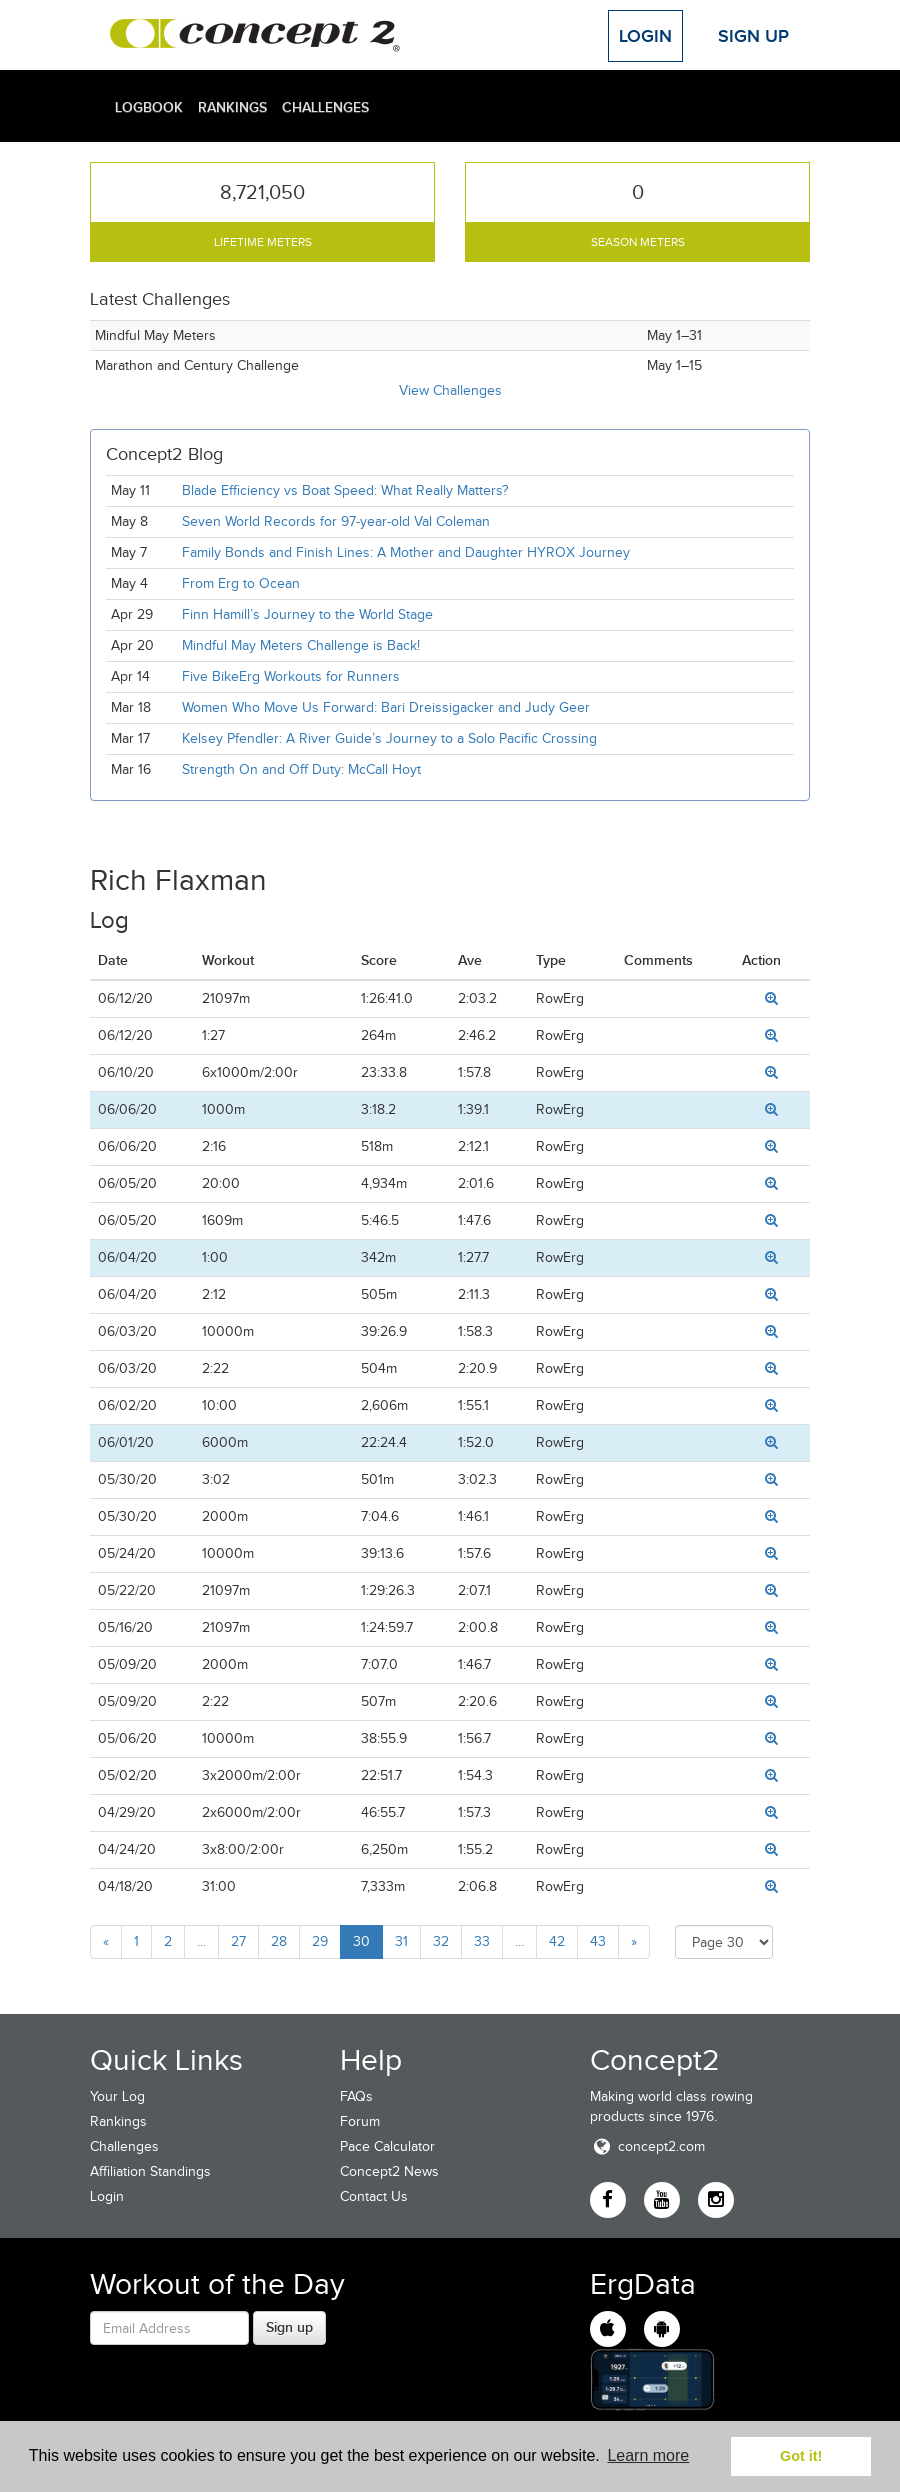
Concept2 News (389, 2171)
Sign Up (753, 36)
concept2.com (647, 2146)
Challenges (325, 107)
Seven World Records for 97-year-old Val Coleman (336, 521)
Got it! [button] (801, 2456)
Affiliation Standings (150, 2171)
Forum (360, 2121)
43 (598, 1941)
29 (320, 1941)
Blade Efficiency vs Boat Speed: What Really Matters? (345, 490)
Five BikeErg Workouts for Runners (291, 676)
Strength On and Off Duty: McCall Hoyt (301, 769)
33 (482, 1941)
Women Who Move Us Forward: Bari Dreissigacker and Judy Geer (386, 707)
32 (441, 1941)
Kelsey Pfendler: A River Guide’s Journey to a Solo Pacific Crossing (389, 738)
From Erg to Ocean (241, 583)
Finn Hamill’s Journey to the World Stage (307, 614)
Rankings (232, 107)
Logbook (149, 107)
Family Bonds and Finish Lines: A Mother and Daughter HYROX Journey (406, 552)
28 (279, 1941)
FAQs (356, 2096)
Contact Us (374, 2196)
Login (645, 36)
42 (557, 1941)
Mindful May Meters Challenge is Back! (301, 645)
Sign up (289, 2327)
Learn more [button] (648, 2455)
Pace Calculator (387, 2146)
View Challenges (450, 390)
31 (401, 1941)
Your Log (117, 2096)
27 (238, 1941)
